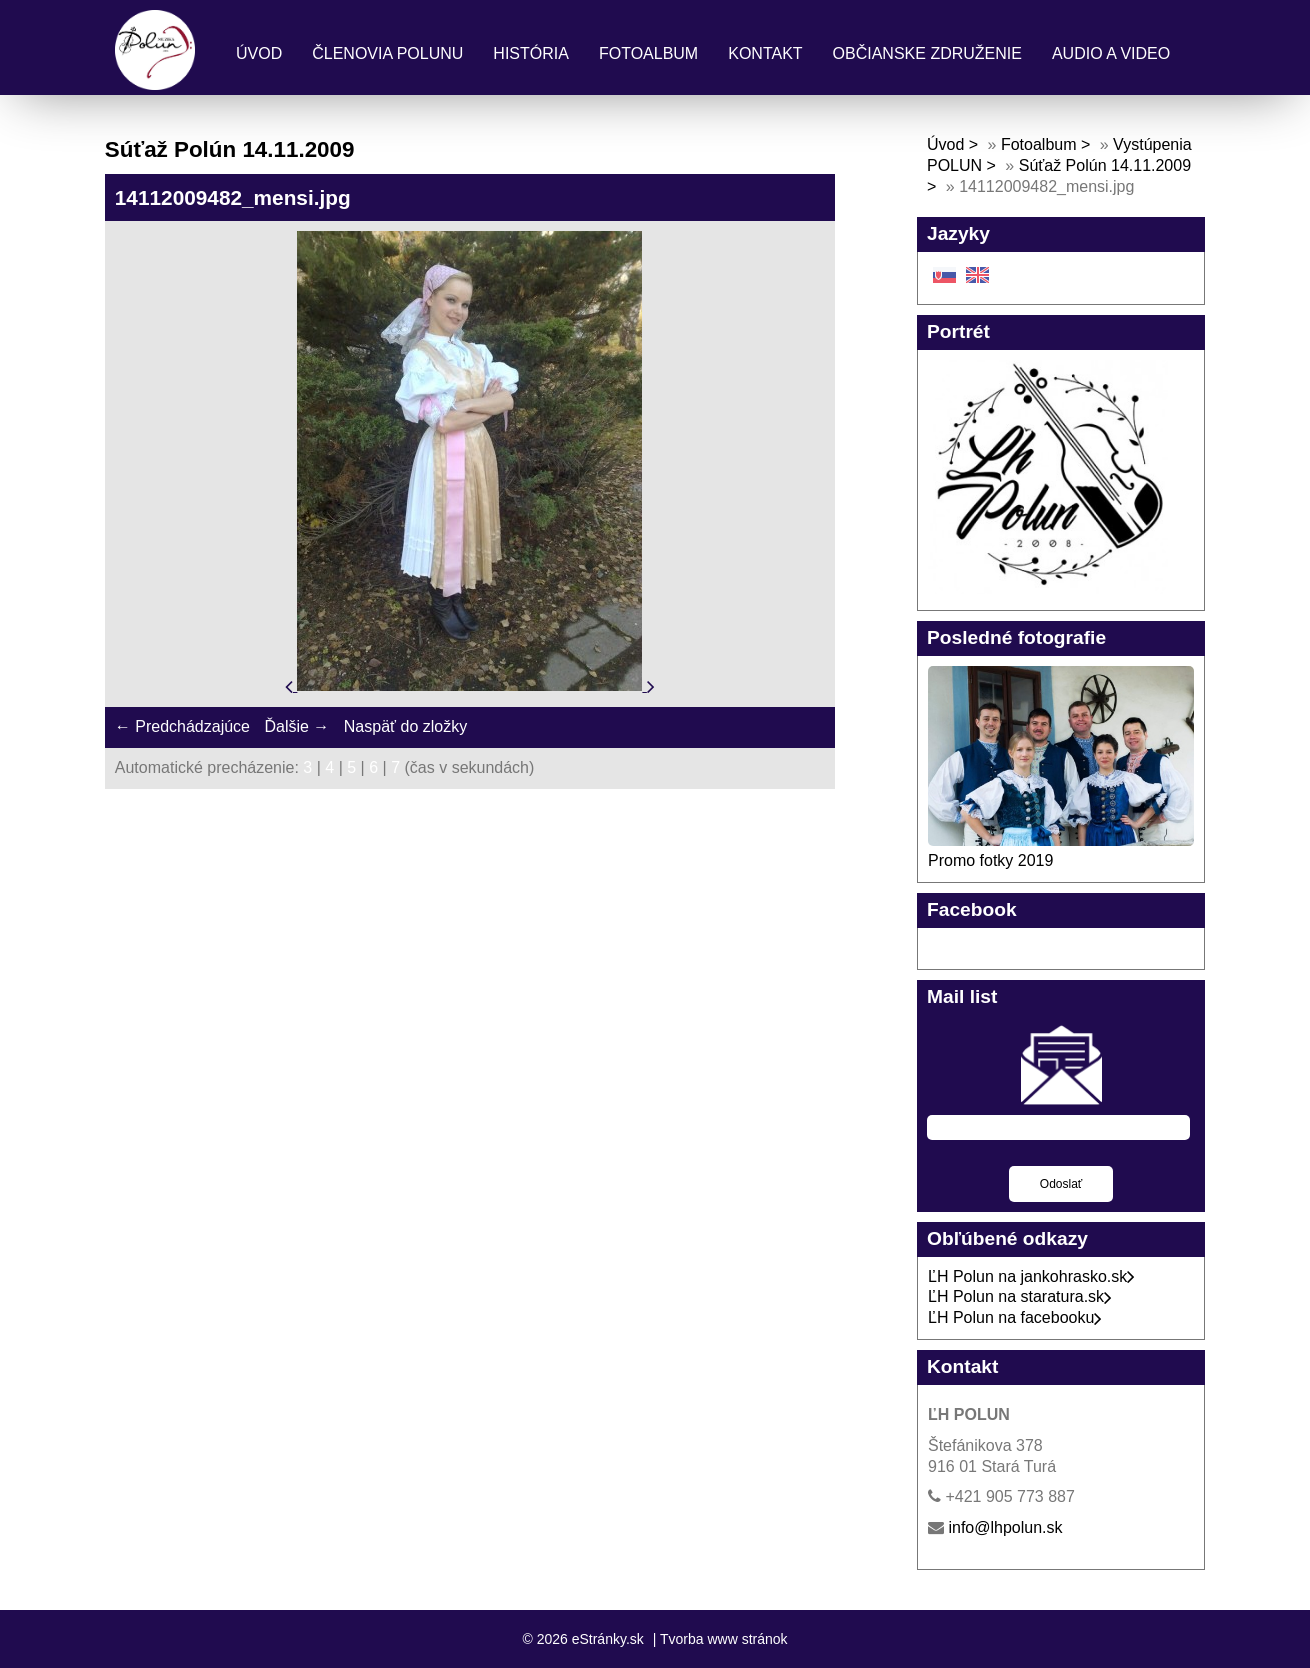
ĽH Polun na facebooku (1015, 1317)
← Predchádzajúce (182, 726)
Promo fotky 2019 (990, 860)
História (531, 53)
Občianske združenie (927, 53)
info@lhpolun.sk (1005, 1527)
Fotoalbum (648, 53)
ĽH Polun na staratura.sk (1020, 1296)
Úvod (259, 53)
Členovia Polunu (387, 53)
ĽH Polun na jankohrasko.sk (1031, 1276)
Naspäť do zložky (405, 726)
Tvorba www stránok (724, 1639)
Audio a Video (1111, 53)
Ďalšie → (296, 726)
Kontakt (765, 53)
